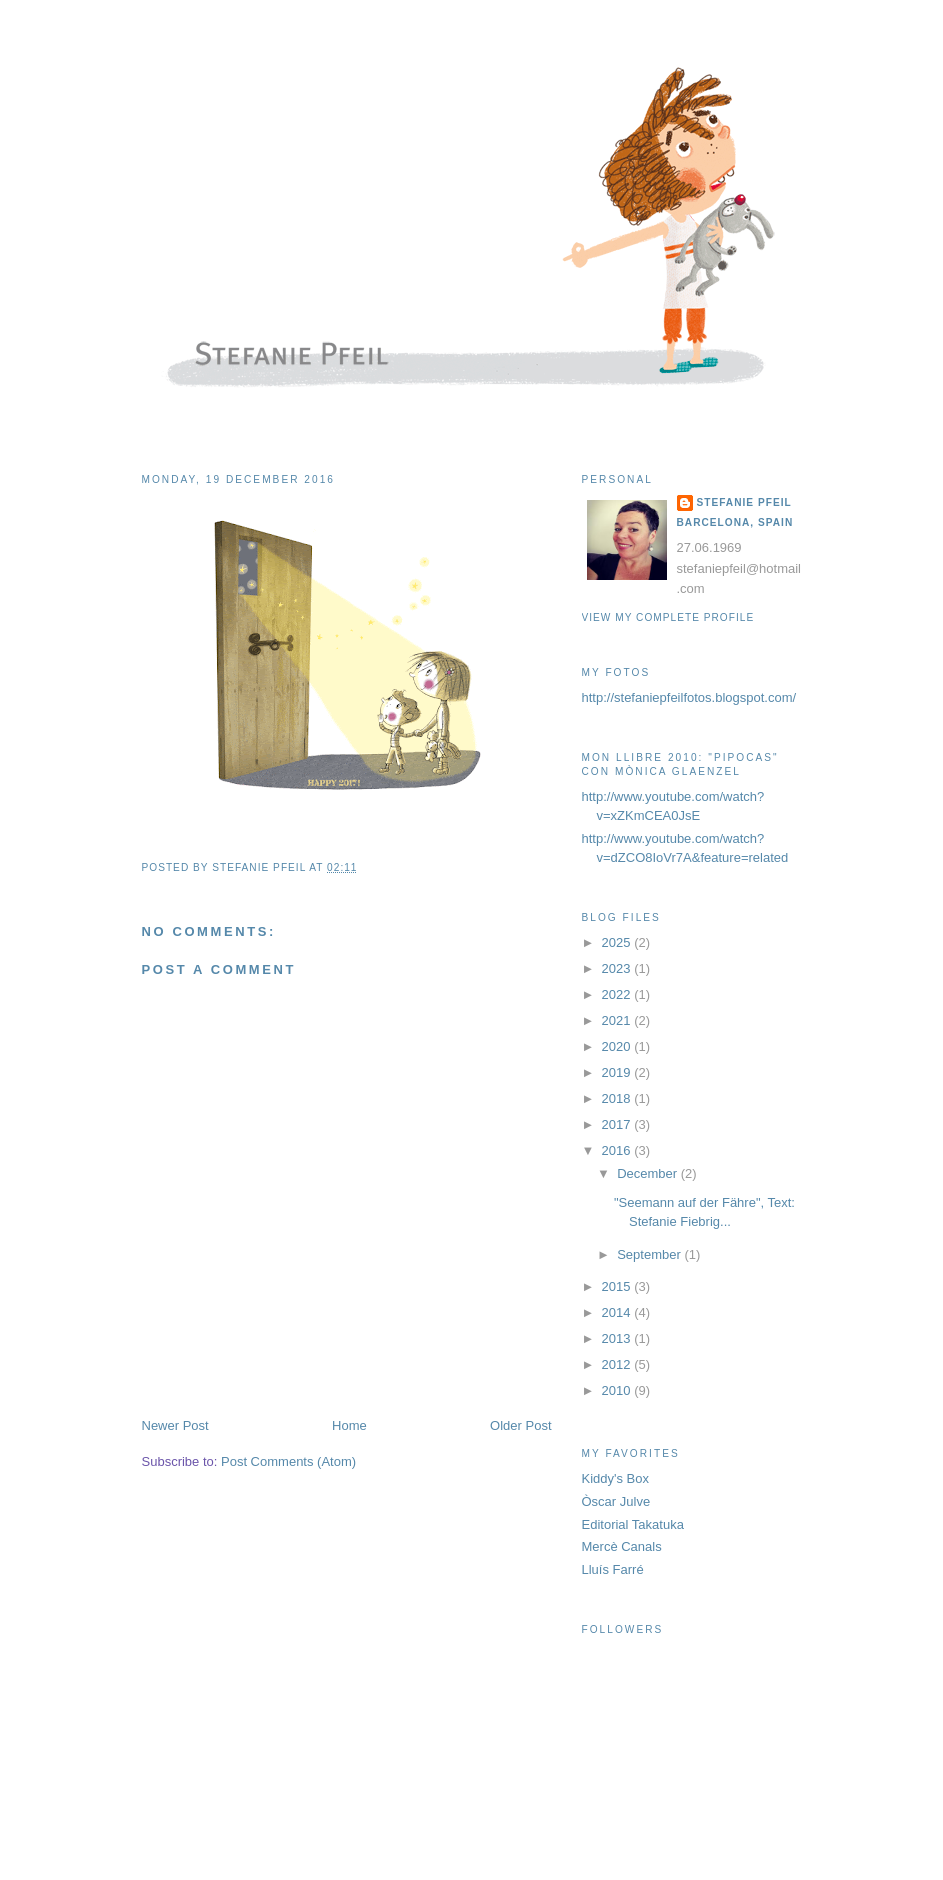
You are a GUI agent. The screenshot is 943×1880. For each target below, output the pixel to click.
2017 (618, 1124)
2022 (618, 994)
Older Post (520, 1425)
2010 (618, 1390)
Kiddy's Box (616, 1478)
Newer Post (175, 1425)
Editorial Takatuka (633, 1524)
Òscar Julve (616, 1501)
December (649, 1173)
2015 (618, 1286)
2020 (618, 1046)
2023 (618, 968)
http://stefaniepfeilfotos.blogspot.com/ (689, 697)
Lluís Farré (613, 1569)
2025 (618, 942)
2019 (618, 1072)
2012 (618, 1364)
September (650, 1254)
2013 (618, 1338)
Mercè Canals (622, 1546)
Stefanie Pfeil (744, 502)
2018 (618, 1098)
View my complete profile (668, 617)
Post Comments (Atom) (288, 1461)
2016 (618, 1150)
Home (349, 1425)
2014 (618, 1312)
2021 (618, 1020)
